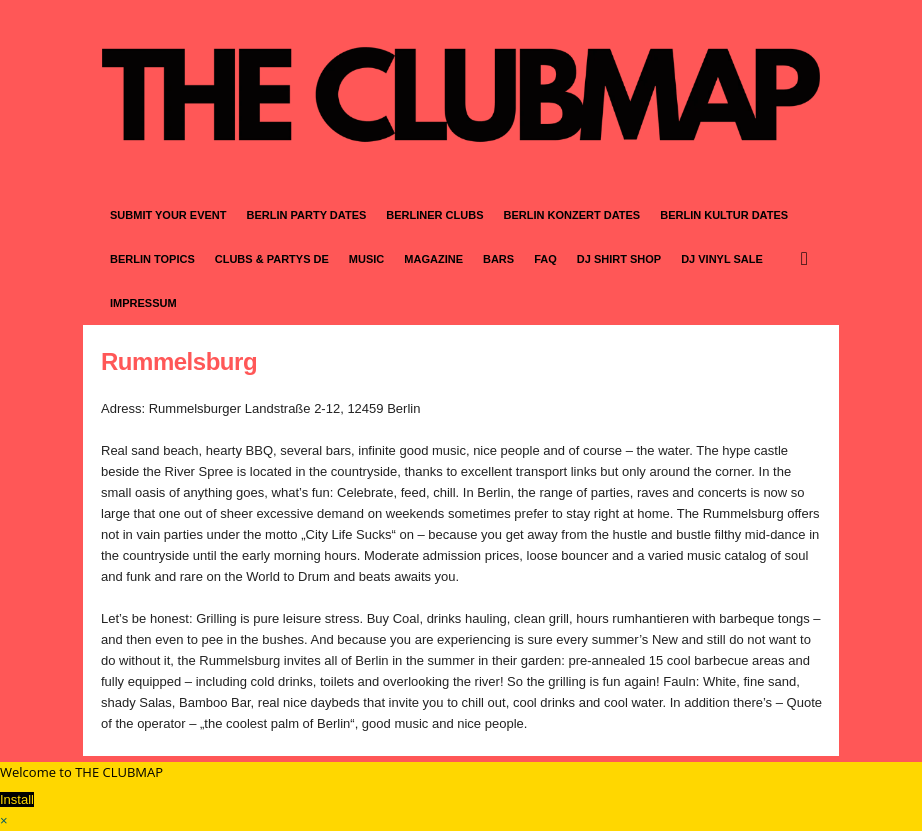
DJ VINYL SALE (722, 259)
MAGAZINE (433, 259)
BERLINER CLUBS (434, 215)
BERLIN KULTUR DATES (724, 215)
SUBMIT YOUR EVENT (168, 215)
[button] (809, 259)
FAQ (545, 259)
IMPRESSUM (143, 303)
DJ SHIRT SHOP (619, 259)
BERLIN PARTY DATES (307, 215)
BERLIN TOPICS (152, 259)
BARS (498, 259)
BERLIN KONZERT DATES (572, 215)
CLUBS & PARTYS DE (272, 259)
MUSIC (366, 259)
